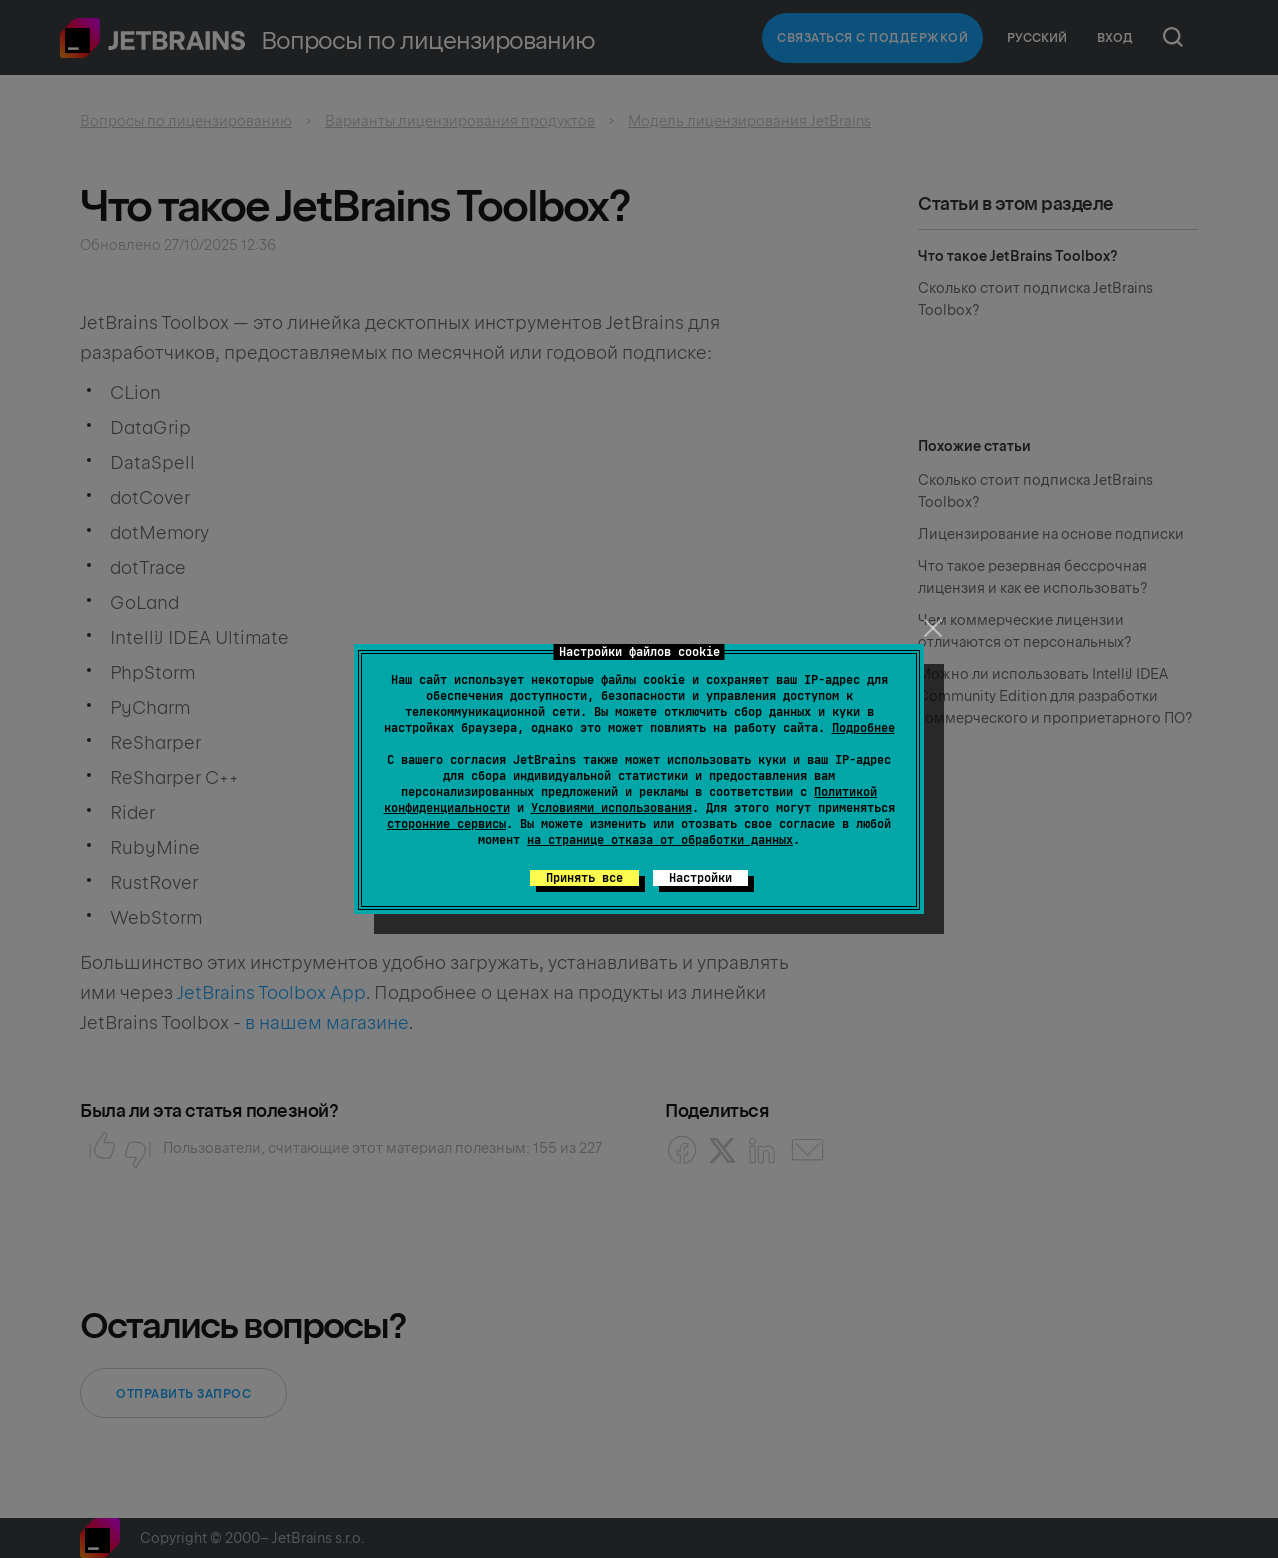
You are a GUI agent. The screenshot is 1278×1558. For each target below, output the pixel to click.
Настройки (700, 878)
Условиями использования (611, 808)
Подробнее (863, 728)
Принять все (584, 878)
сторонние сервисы (446, 824)
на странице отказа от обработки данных (660, 840)
